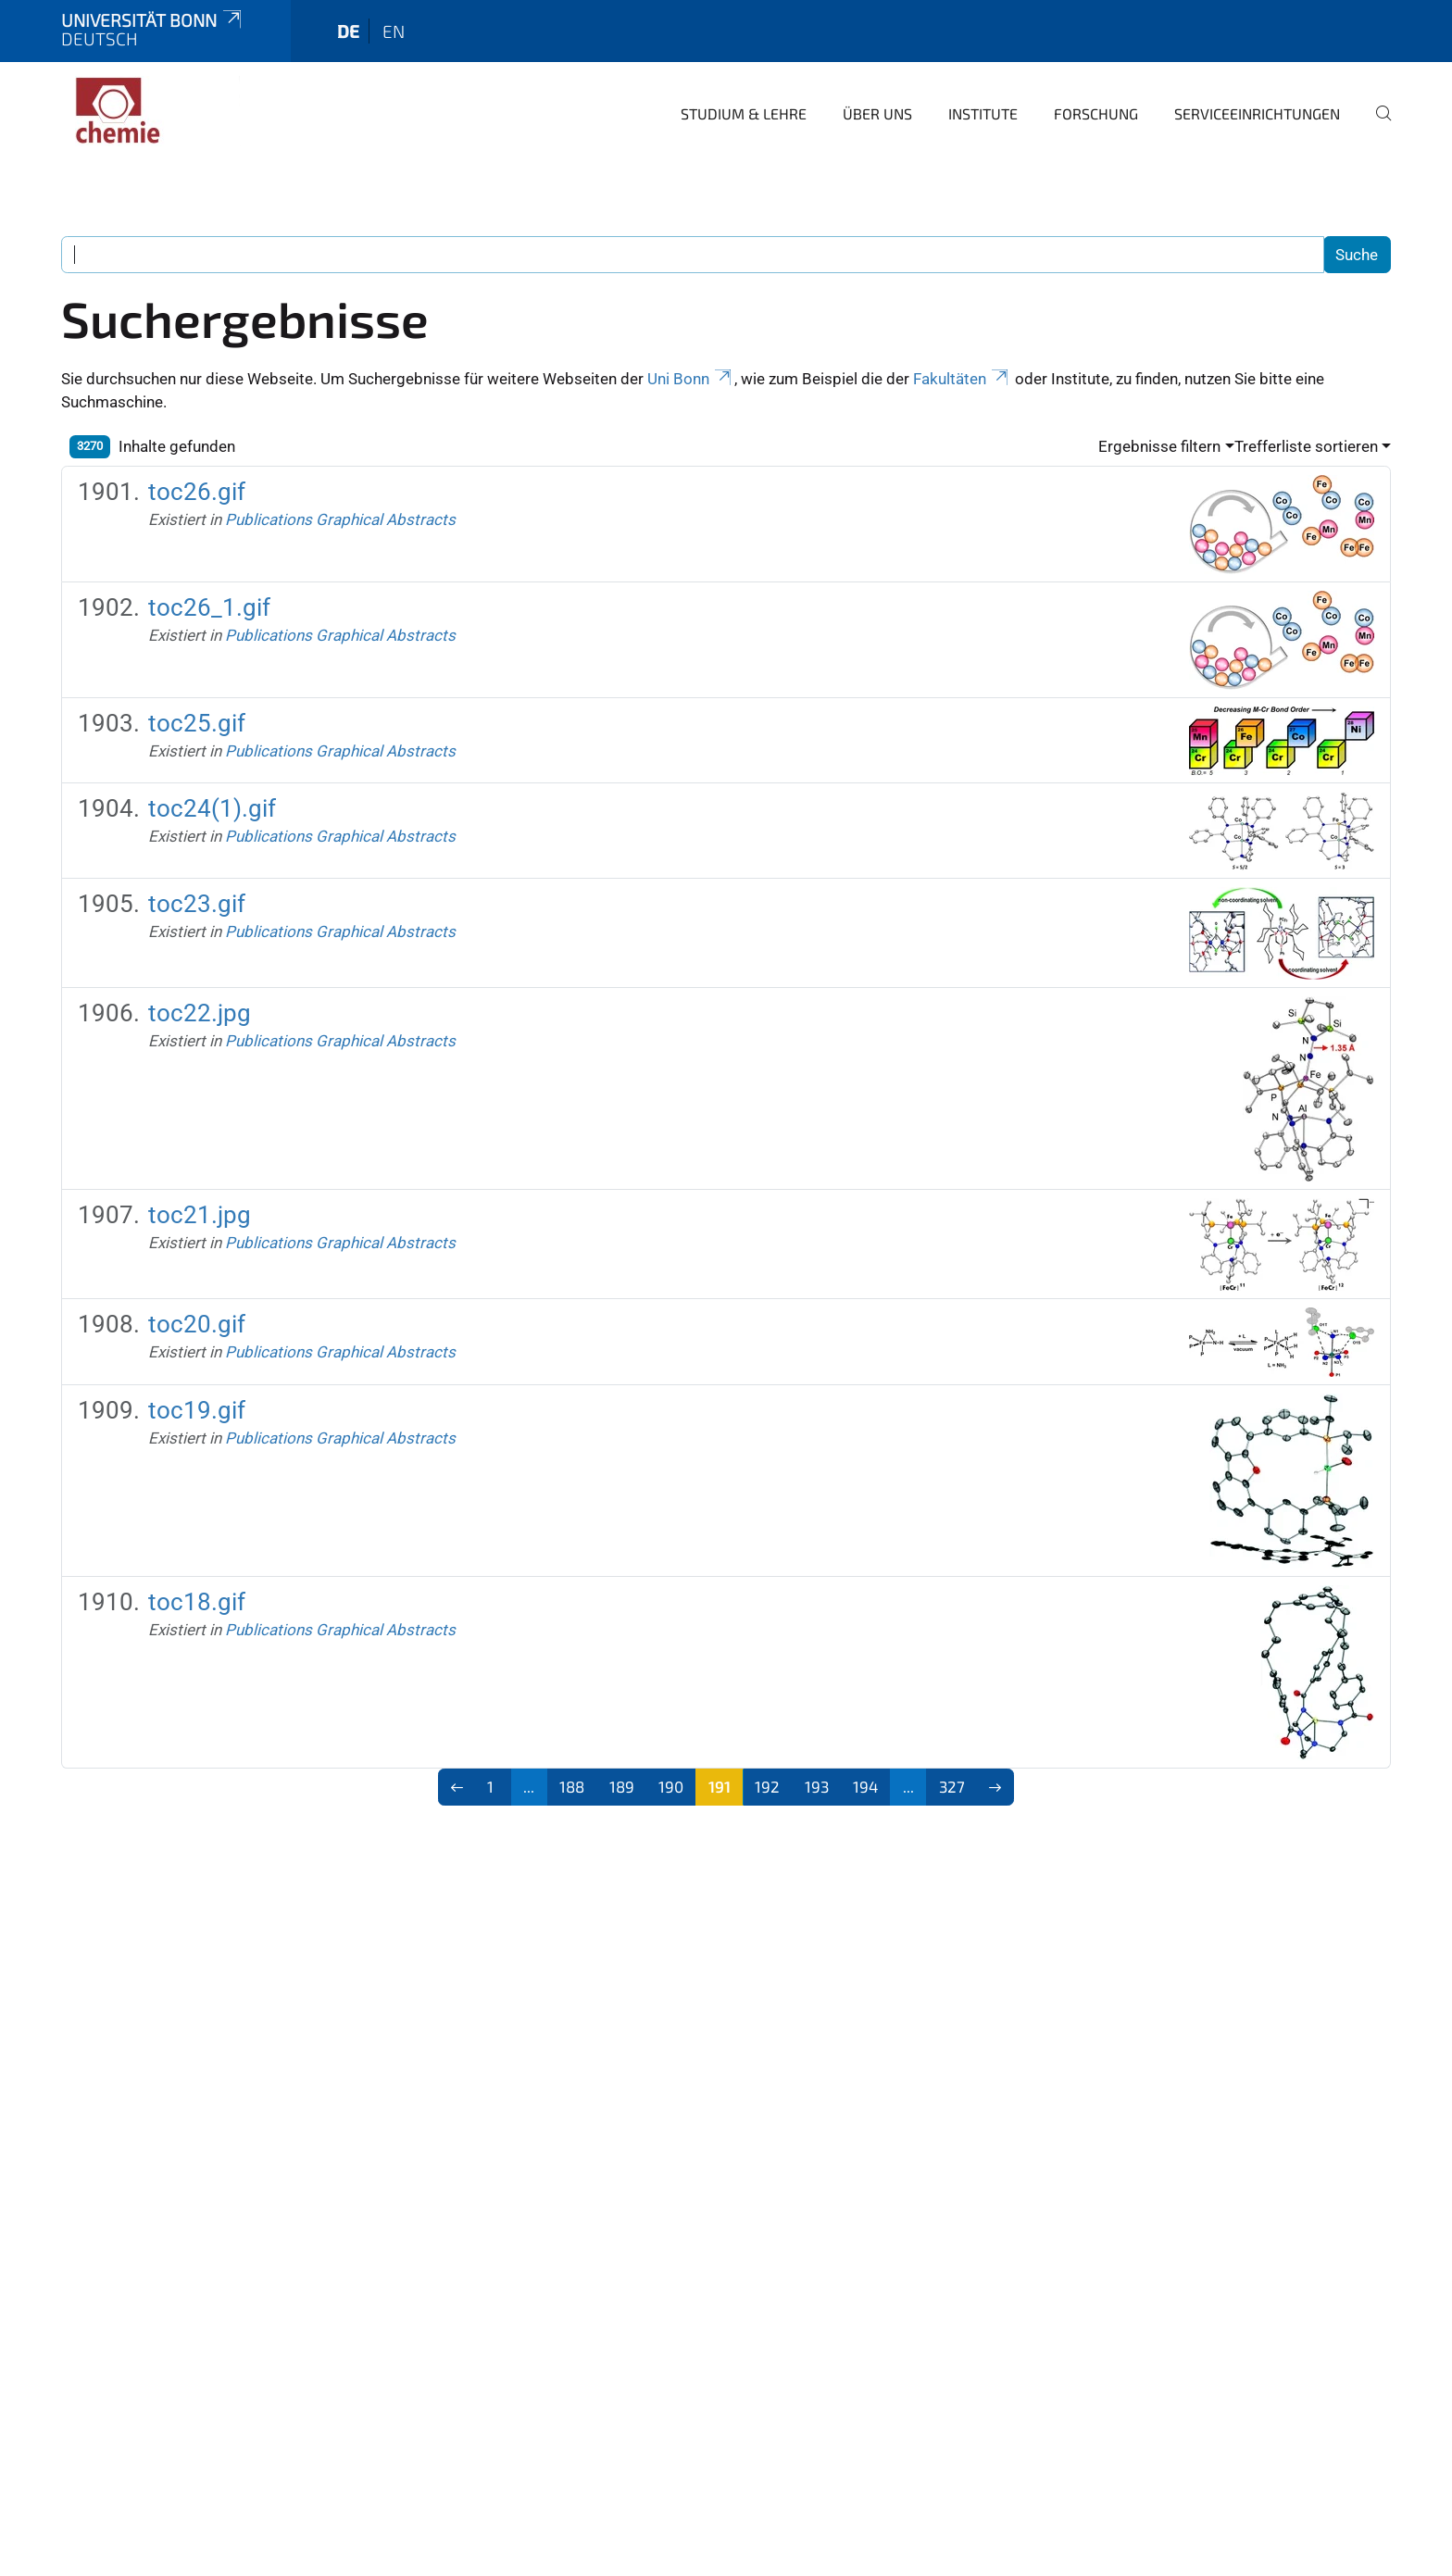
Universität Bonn (152, 20)
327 (952, 1786)
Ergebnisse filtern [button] (1159, 446)
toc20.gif (196, 1324)
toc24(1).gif (212, 808)
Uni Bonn (690, 378)
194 (865, 1786)
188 (571, 1786)
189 (621, 1786)
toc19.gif (196, 1410)
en (393, 31)
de (348, 31)
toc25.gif (196, 723)
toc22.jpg (199, 1013)
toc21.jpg (199, 1215)
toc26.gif (196, 492)
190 (670, 1786)
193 (817, 1786)
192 (767, 1786)
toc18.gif (196, 1602)
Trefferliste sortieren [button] (1306, 446)
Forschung (1096, 113)
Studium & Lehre (744, 113)
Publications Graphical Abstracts (340, 519)
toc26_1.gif (209, 607)
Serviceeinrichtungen (1257, 113)
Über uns (877, 113)
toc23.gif (196, 904)
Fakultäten (962, 378)
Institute (983, 113)
